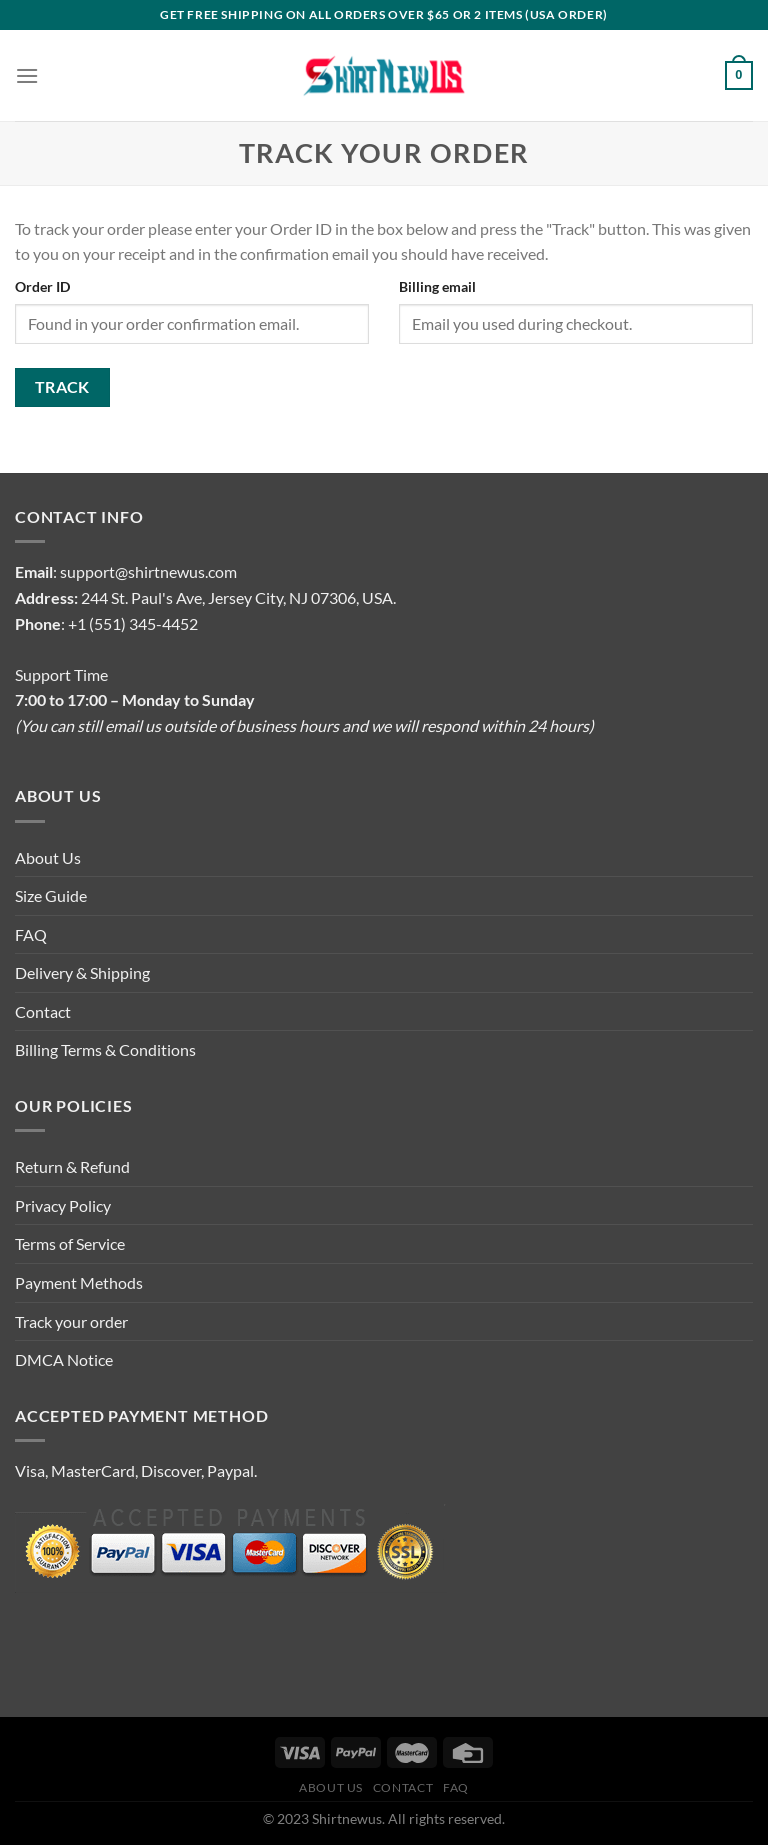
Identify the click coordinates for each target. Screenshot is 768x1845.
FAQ (31, 934)
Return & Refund (72, 1166)
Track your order (71, 1321)
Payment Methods (79, 1282)
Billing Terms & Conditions (105, 1049)
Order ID (42, 286)
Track (62, 387)
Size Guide (51, 895)
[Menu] (27, 75)
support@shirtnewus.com (148, 571)
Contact (43, 1011)
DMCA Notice (64, 1359)
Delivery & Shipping (82, 972)
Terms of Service (70, 1243)
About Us (48, 857)
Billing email (437, 286)
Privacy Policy (63, 1205)
